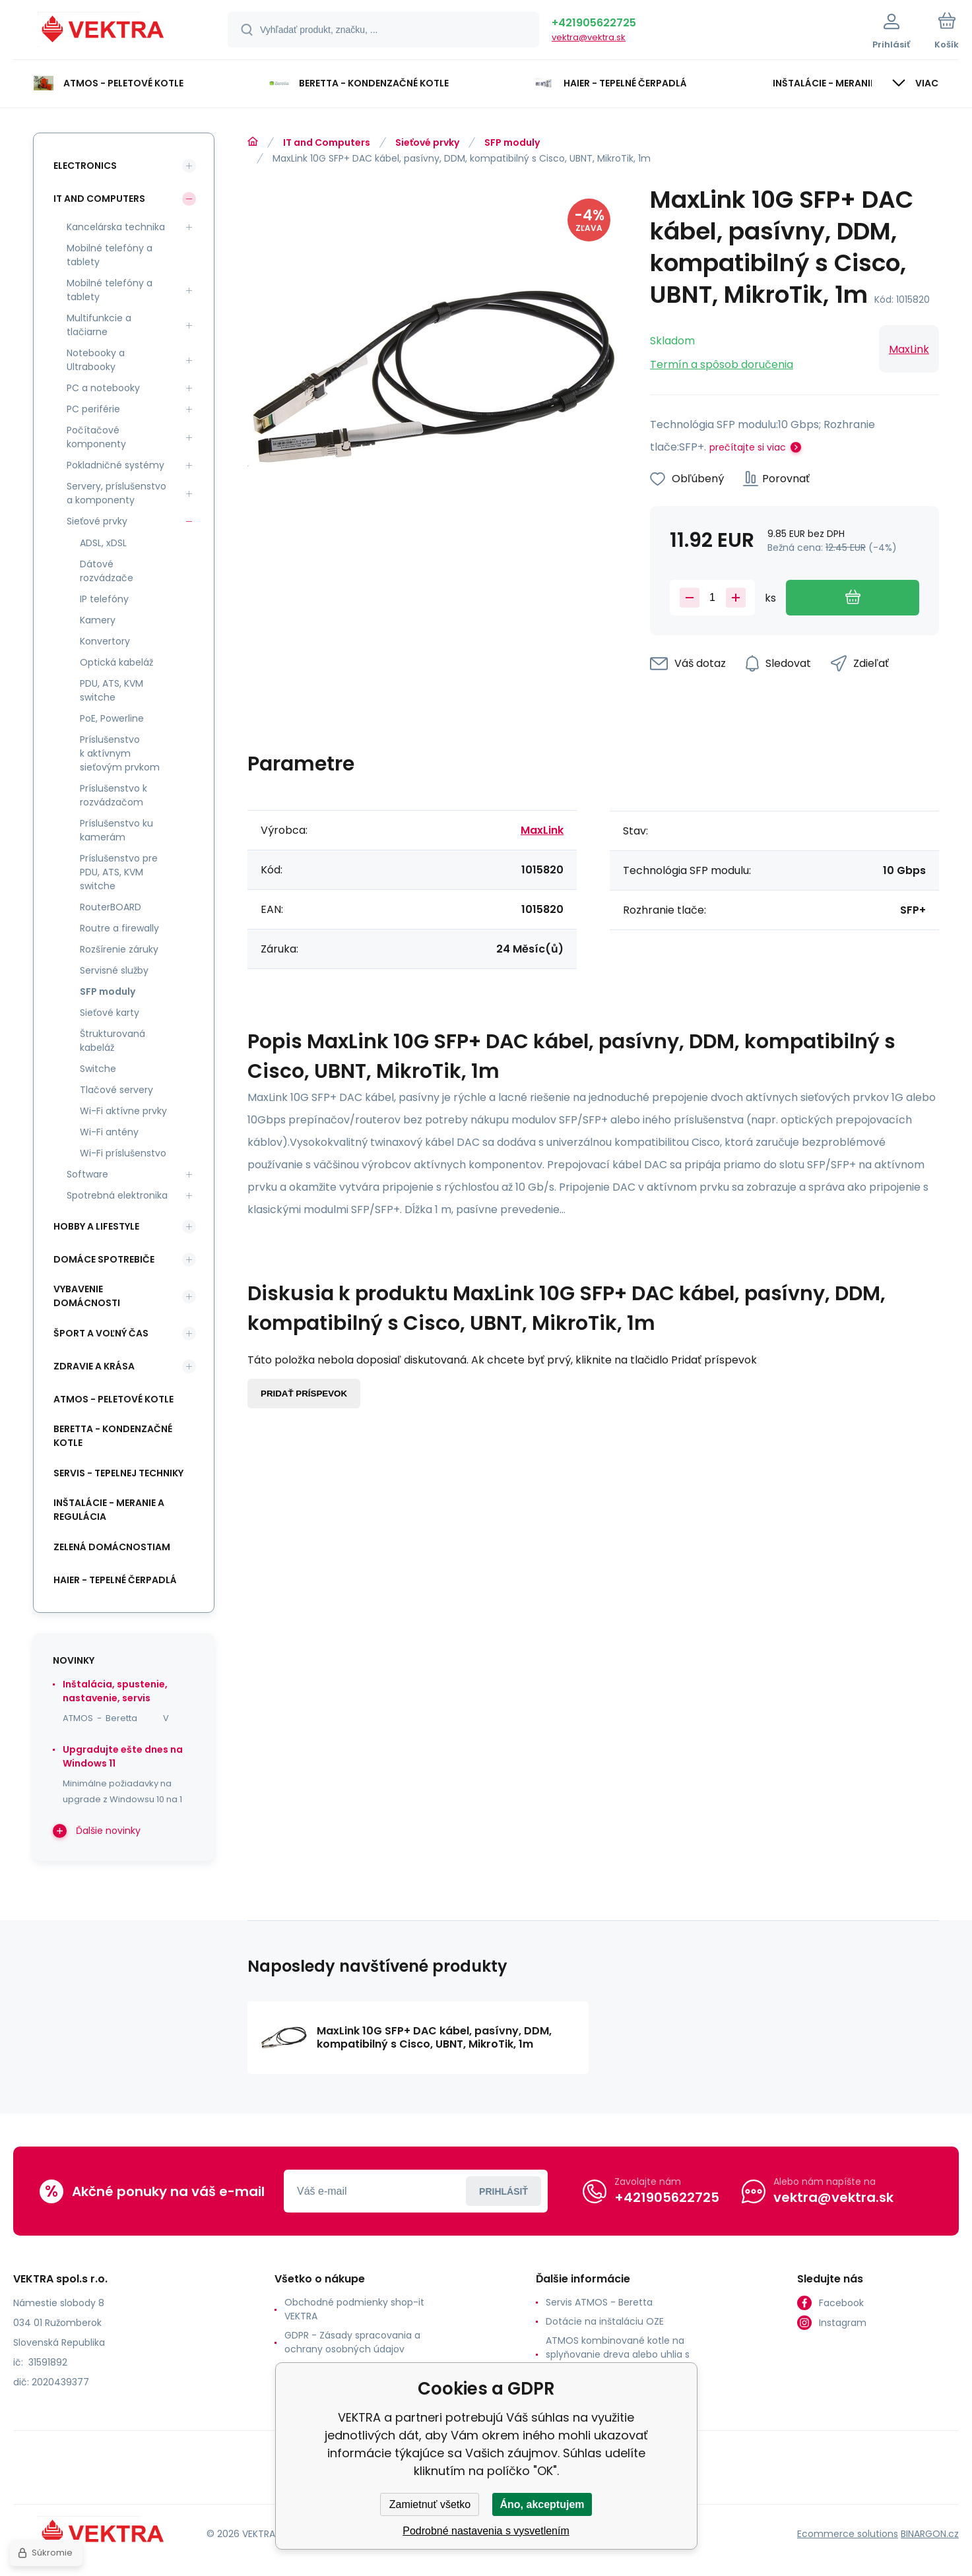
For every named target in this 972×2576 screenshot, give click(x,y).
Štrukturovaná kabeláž (112, 1040)
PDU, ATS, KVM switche (111, 690)
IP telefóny (104, 599)
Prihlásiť (503, 2191)
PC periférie (93, 409)
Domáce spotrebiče (103, 1259)
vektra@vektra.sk (589, 37)
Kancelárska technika (116, 227)
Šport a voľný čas (100, 1333)
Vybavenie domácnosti (86, 1295)
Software (87, 1174)
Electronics (85, 165)
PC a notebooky (103, 387)
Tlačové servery (116, 1089)
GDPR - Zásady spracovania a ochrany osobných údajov (352, 2342)
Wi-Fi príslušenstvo (123, 1153)
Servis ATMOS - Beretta (599, 2302)
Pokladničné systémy (115, 465)
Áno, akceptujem (542, 2504)
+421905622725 (594, 22)
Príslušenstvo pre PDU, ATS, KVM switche (119, 872)
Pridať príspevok (304, 1393)
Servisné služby (114, 970)
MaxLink (909, 349)
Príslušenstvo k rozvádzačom (113, 795)
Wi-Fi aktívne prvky (123, 1110)
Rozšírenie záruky (119, 949)
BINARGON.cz (930, 2533)
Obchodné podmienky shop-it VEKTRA (354, 2309)
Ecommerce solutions (847, 2533)
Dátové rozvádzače (106, 570)
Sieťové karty (109, 1012)
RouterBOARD (110, 907)
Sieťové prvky (427, 142)
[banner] (104, 31)
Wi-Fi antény (109, 1132)
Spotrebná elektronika (117, 1195)
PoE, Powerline (112, 718)
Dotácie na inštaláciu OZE (605, 2321)
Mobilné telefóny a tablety (109, 254)
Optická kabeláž (116, 662)
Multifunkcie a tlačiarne (99, 324)
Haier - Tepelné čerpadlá (115, 1579)
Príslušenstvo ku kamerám (116, 830)
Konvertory (105, 641)
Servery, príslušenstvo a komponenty (116, 493)
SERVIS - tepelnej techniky (118, 1473)
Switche (98, 1068)
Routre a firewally (119, 928)
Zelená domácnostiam (111, 1547)
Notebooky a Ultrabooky (96, 359)
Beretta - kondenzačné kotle (112, 1435)
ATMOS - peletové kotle (113, 1399)
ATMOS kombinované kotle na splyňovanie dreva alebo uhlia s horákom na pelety (618, 2354)
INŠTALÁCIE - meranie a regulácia (108, 1509)
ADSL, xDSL (103, 543)
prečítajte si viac (747, 447)
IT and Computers (326, 142)
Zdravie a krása (94, 1366)
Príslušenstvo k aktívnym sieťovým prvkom (120, 753)
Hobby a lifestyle (96, 1226)
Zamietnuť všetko (429, 2504)
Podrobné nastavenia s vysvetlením (486, 2530)
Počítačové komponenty (96, 437)
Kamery (97, 620)
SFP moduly (512, 142)
